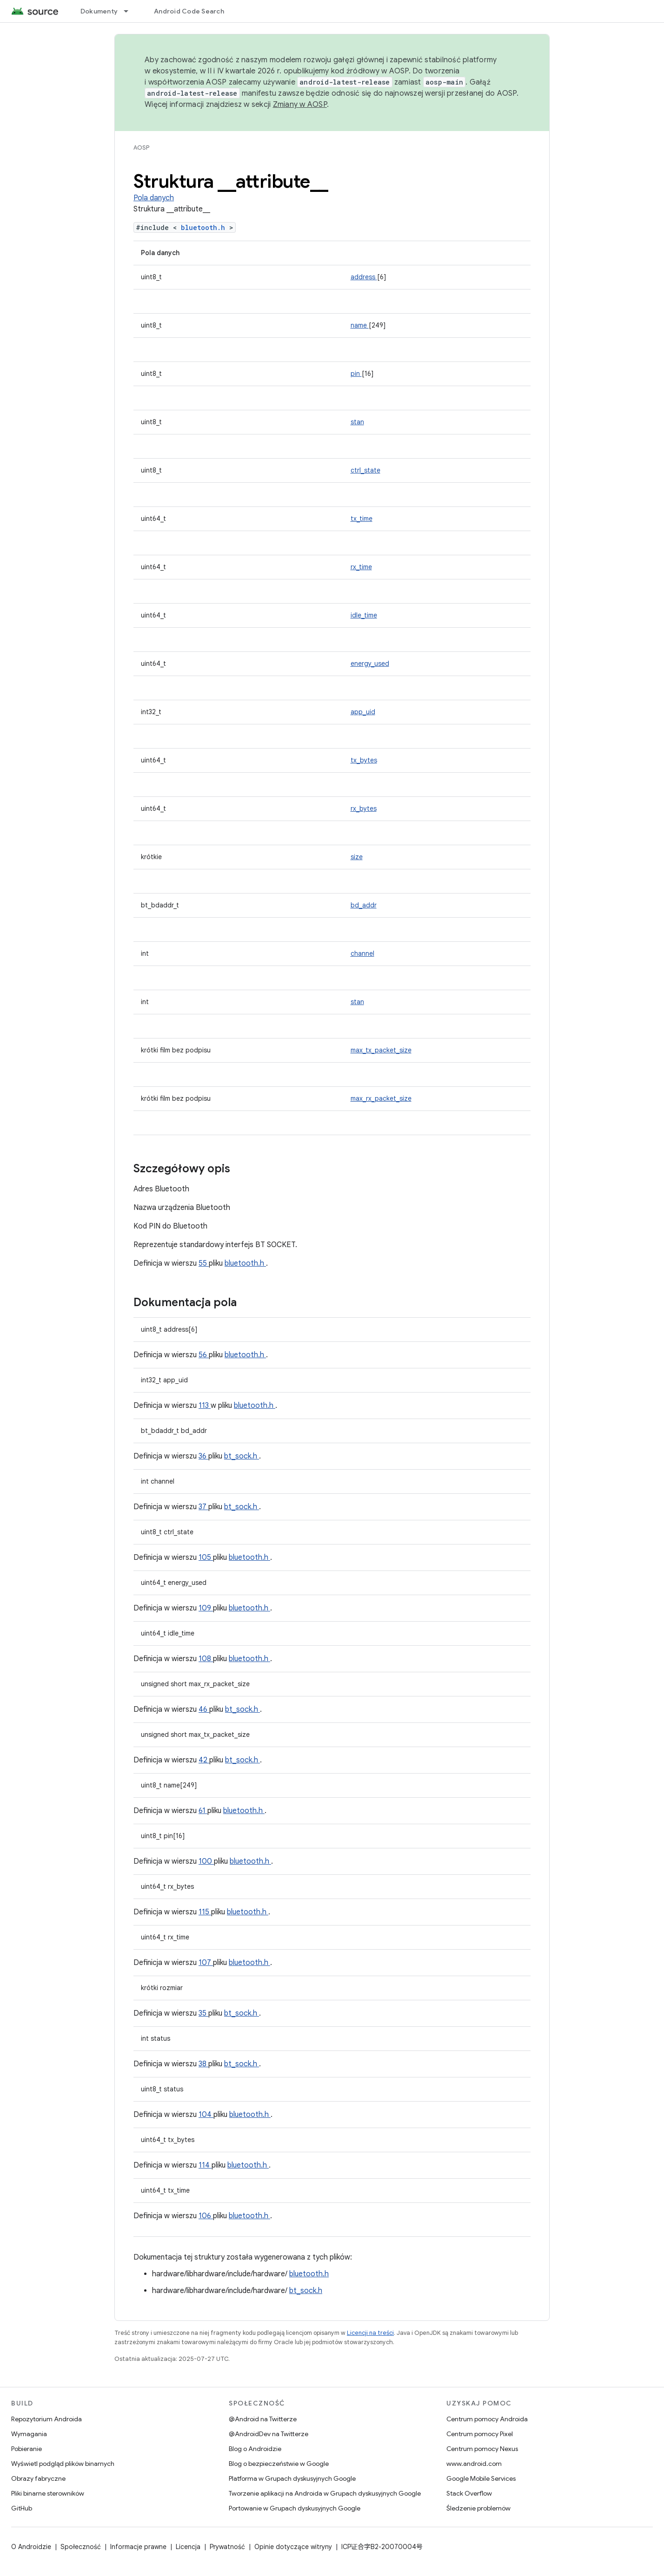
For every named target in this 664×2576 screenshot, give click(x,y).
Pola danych (153, 198)
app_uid (363, 712)
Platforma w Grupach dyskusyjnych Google (292, 2478)
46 (204, 1709)
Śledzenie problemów (478, 2508)
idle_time (364, 615)
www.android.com (474, 2463)
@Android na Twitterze (263, 2419)
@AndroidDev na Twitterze (268, 2434)
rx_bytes (364, 808)
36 (203, 1456)
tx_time (361, 518)
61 (203, 1810)
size (357, 857)
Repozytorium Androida (46, 2419)
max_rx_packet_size (381, 1098)
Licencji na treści (370, 2333)
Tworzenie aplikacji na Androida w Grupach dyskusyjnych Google (325, 2493)
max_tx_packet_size (381, 1050)
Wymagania (29, 2434)
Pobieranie (26, 2449)
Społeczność (80, 2546)
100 (206, 1861)
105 (206, 1557)
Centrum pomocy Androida (487, 2419)
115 (205, 1912)
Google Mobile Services (481, 2478)
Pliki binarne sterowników (47, 2493)
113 (205, 1405)
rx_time (361, 567)
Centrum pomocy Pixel (479, 2434)
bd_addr (364, 905)
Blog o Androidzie (255, 2449)
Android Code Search (189, 11)
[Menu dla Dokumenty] (130, 11)
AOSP (141, 147)
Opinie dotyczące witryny (293, 2546)
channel (362, 953)
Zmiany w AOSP (300, 104)
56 (204, 1355)
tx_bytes (364, 760)
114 (205, 2165)
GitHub (21, 2508)
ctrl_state (365, 470)
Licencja (188, 2546)
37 (203, 1506)
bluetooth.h (205, 227)
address (364, 277)
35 (203, 2013)
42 (204, 1760)
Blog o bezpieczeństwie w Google (279, 2463)
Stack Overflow (469, 2493)
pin (356, 373)
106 (206, 2216)
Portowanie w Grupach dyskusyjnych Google (294, 2508)
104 (206, 2114)
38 (203, 2064)
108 (206, 1658)
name (360, 325)
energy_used (370, 663)
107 (206, 1962)
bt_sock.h (241, 1456)
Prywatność (227, 2546)
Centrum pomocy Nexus (482, 2449)
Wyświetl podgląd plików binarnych (62, 2463)
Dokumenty (99, 11)
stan (357, 422)
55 (204, 1263)
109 (206, 1608)
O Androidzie (31, 2546)
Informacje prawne (138, 2546)
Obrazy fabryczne (38, 2478)
